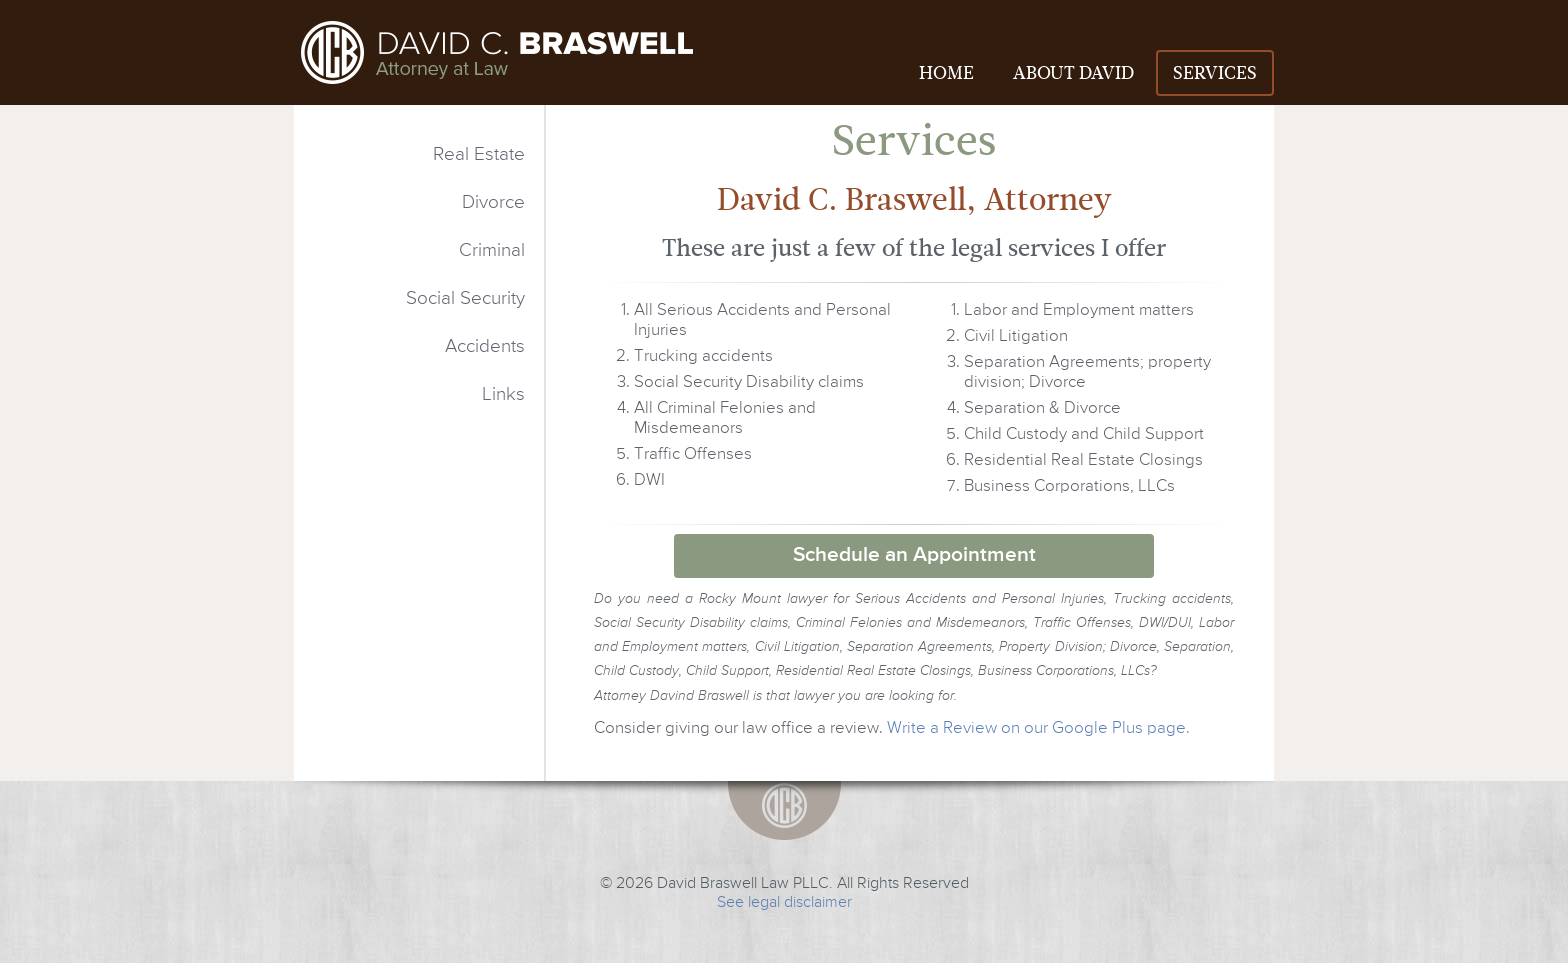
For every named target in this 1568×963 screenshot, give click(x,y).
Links (503, 394)
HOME (946, 73)
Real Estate (479, 154)
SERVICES (1215, 73)
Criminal (492, 250)
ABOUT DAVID (1073, 73)
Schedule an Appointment (914, 555)
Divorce (493, 202)
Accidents (485, 346)
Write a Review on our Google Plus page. (1038, 728)
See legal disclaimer (784, 903)
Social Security (465, 298)
